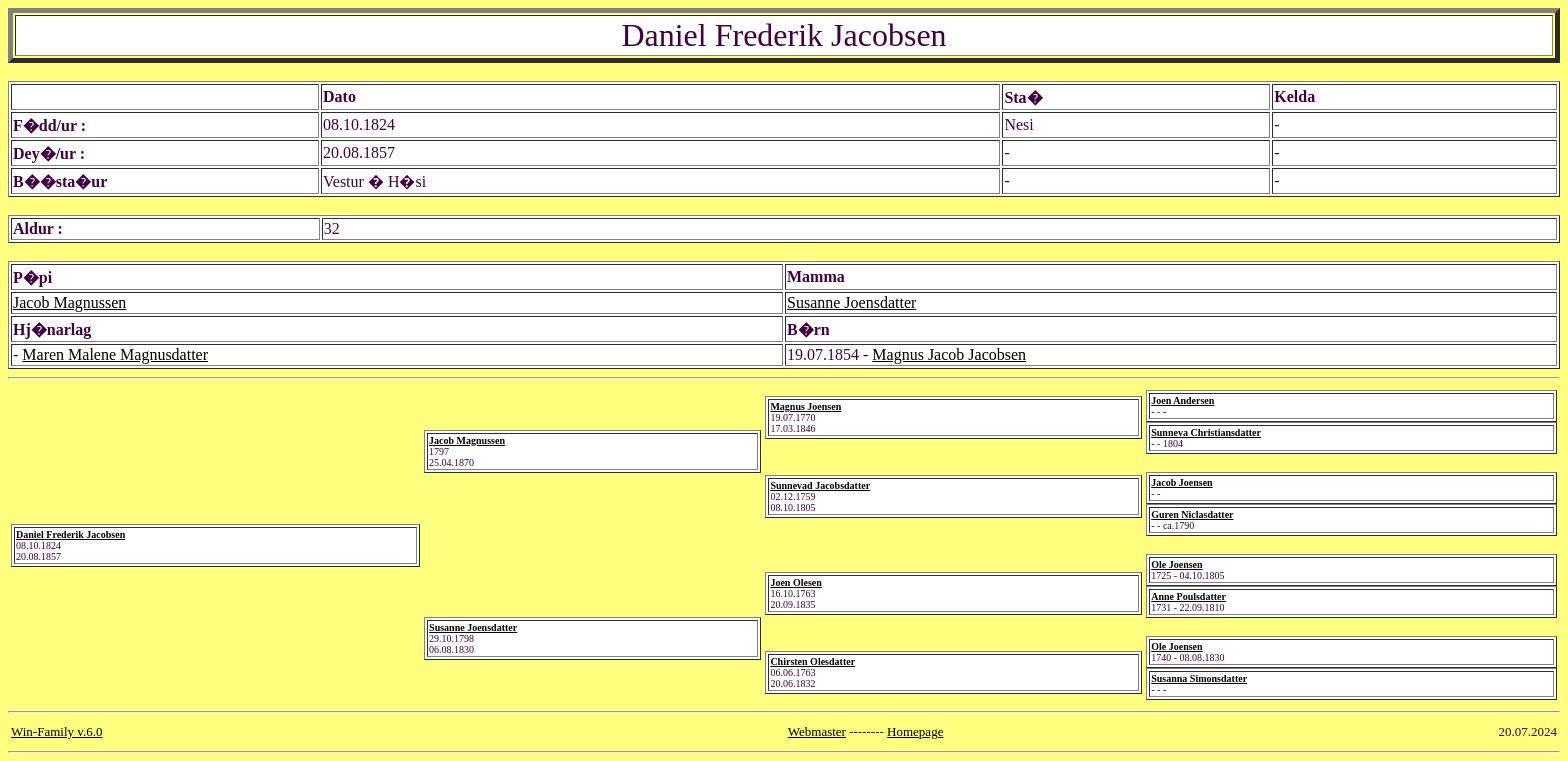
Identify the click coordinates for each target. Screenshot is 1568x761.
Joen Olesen (795, 582)
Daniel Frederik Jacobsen (70, 534)
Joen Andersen (1182, 400)
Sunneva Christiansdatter (1206, 432)
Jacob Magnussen (69, 302)
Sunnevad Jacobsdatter (820, 485)
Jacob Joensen (1181, 482)
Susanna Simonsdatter (1199, 678)
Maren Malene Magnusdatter (115, 354)
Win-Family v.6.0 (56, 731)
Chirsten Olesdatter (812, 661)
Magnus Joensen (805, 406)
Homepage (915, 731)
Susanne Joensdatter (851, 302)
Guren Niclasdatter (1192, 514)
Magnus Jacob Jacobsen (949, 354)
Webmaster (817, 731)
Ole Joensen (1176, 564)
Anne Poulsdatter (1188, 596)
